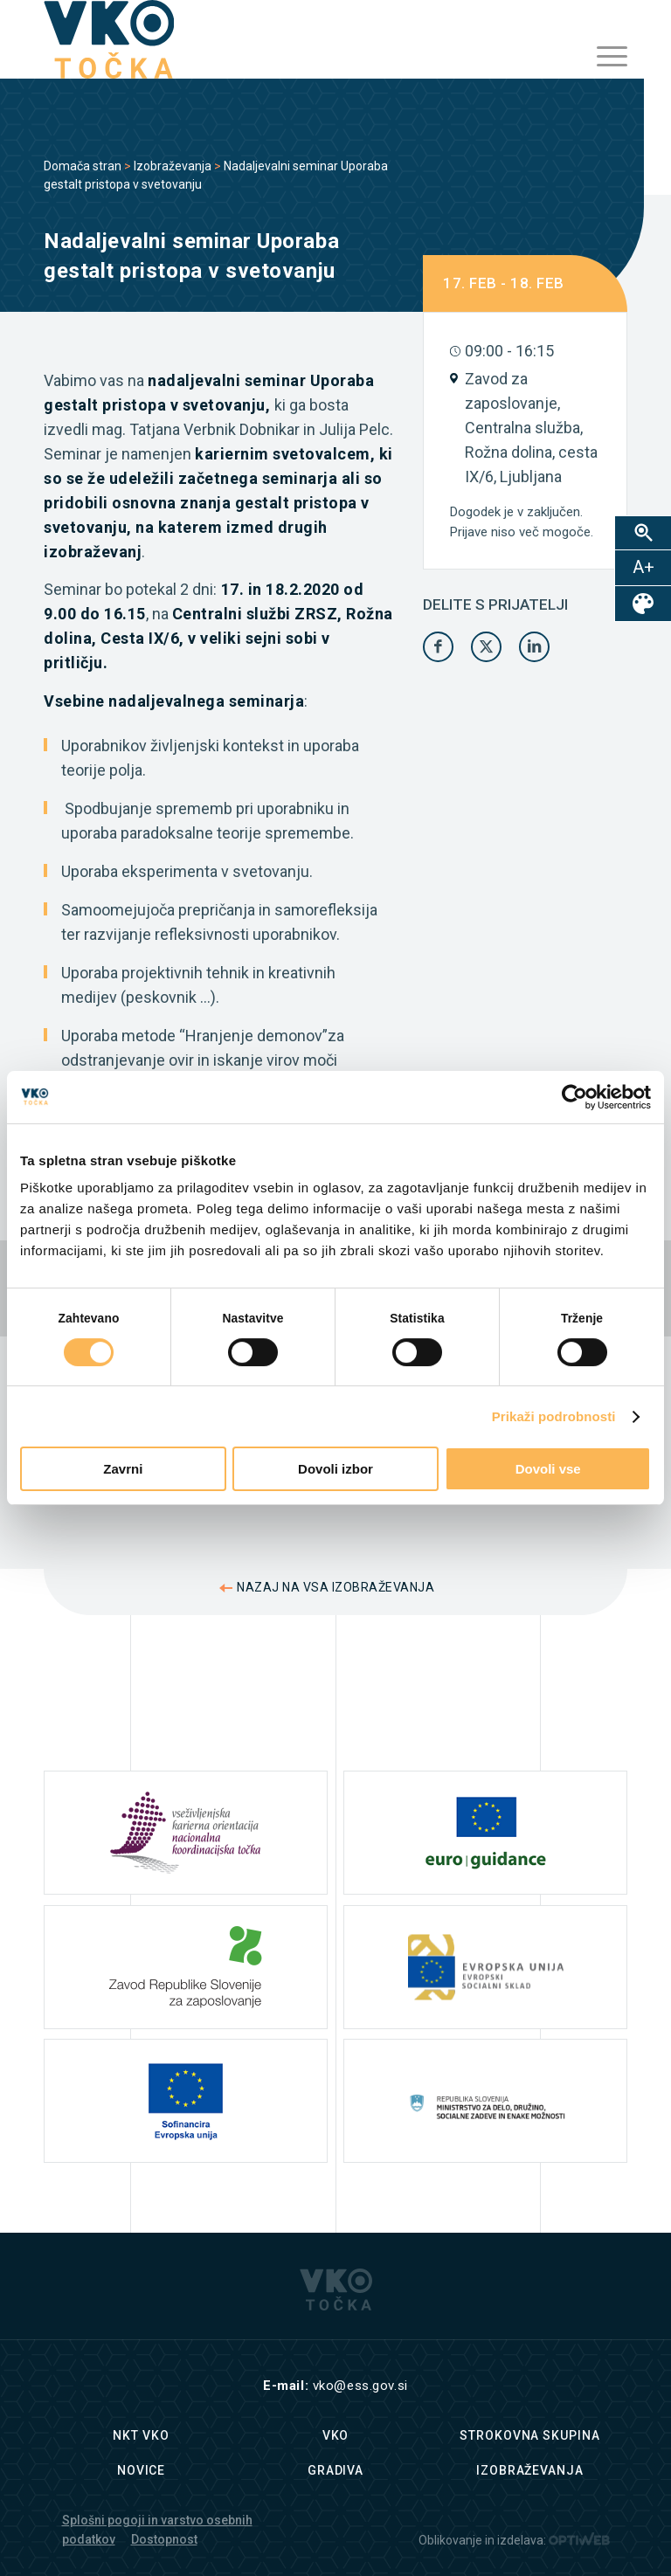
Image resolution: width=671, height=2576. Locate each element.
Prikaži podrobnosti (554, 1416)
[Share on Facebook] (438, 647)
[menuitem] (603, 57)
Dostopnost (164, 2539)
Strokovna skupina (529, 2435)
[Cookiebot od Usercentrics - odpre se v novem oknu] (574, 1097)
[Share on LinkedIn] (534, 647)
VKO (335, 2435)
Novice (141, 2470)
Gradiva (335, 2470)
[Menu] (603, 57)
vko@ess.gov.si (360, 2385)
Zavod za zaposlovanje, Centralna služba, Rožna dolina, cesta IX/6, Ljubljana (531, 427)
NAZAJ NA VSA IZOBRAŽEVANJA (335, 1587)
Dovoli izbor (335, 1468)
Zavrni (122, 1468)
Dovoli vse (548, 1468)
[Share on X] (486, 647)
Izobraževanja (172, 166)
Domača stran (82, 166)
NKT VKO (141, 2435)
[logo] (109, 39)
